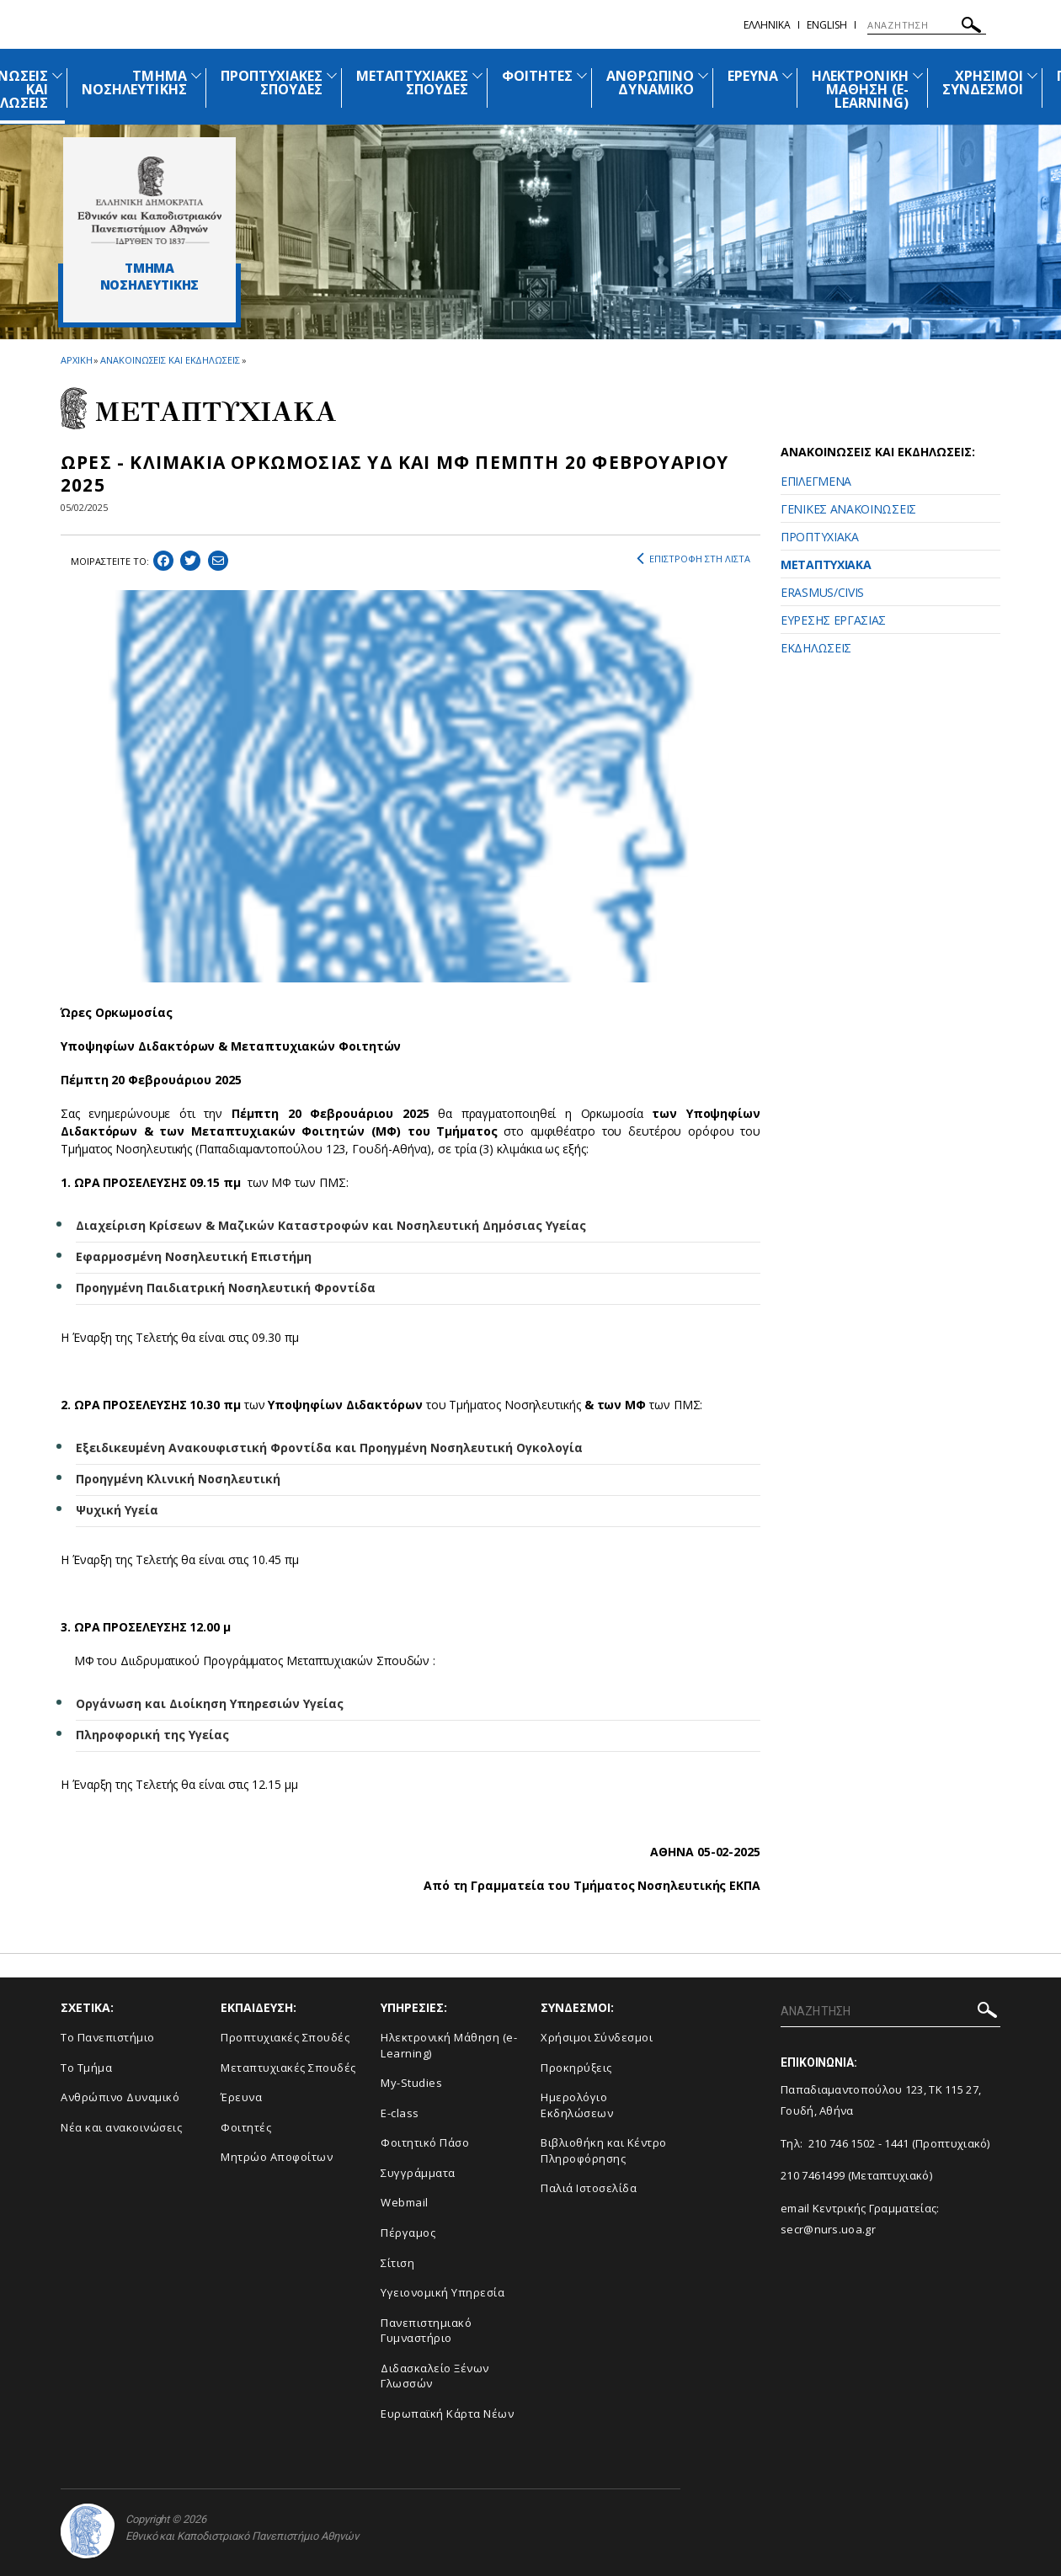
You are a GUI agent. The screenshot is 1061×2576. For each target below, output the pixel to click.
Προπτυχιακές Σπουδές (285, 2037)
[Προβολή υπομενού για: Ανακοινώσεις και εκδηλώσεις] (57, 75)
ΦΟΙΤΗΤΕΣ (537, 76)
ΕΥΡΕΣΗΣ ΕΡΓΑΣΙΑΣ (833, 620)
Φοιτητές (246, 2127)
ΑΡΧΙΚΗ (76, 360)
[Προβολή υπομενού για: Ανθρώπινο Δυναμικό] (703, 75)
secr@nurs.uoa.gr (828, 2229)
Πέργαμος (408, 2232)
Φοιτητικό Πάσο (425, 2142)
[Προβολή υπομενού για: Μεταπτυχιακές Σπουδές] (477, 75)
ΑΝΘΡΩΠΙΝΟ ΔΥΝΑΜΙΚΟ (649, 82)
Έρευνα (241, 2097)
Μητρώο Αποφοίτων (277, 2156)
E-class (400, 2113)
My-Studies (411, 2082)
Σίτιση (397, 2262)
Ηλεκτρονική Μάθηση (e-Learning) (449, 2045)
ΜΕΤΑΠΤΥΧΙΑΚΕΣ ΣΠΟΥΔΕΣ (412, 82)
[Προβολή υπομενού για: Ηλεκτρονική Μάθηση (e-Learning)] (918, 75)
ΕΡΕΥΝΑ (753, 76)
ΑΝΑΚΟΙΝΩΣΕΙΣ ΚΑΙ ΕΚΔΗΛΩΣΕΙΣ (169, 360)
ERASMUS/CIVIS (822, 592)
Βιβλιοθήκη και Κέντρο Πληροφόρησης (604, 2150)
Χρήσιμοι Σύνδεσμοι (597, 2037)
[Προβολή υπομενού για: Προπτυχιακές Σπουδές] (332, 75)
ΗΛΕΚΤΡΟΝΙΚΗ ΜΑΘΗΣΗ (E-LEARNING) (860, 89)
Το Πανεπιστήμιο (108, 2037)
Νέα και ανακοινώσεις (121, 2127)
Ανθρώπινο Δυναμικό (120, 2097)
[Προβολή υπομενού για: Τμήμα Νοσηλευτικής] (196, 75)
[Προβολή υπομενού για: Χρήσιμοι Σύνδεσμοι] (1032, 75)
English (827, 25)
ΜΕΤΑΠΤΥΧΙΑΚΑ (826, 564)
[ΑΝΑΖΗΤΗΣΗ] (926, 25)
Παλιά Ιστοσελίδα (589, 2187)
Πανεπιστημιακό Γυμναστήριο (426, 2330)
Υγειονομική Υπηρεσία (442, 2292)
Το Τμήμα (86, 2067)
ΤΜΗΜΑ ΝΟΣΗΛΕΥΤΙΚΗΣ (134, 82)
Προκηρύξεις (576, 2067)
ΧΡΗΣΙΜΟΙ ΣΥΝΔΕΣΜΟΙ (982, 82)
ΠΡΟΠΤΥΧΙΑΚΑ (820, 537)
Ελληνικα (767, 25)
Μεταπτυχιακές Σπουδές (288, 2067)
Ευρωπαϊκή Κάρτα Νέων (447, 2413)
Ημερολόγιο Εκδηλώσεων (577, 2105)
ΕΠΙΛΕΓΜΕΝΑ (816, 481)
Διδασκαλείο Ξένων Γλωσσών (435, 2376)
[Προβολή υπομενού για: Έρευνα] (787, 75)
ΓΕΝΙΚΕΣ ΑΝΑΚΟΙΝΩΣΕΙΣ (848, 509)
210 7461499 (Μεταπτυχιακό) (856, 2175)
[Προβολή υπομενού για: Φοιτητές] (582, 75)
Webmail (405, 2202)
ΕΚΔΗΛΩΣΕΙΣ (816, 648)
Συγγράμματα (418, 2172)
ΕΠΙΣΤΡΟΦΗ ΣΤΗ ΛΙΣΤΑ (693, 559)
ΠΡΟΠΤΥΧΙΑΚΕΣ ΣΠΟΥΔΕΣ (272, 82)
